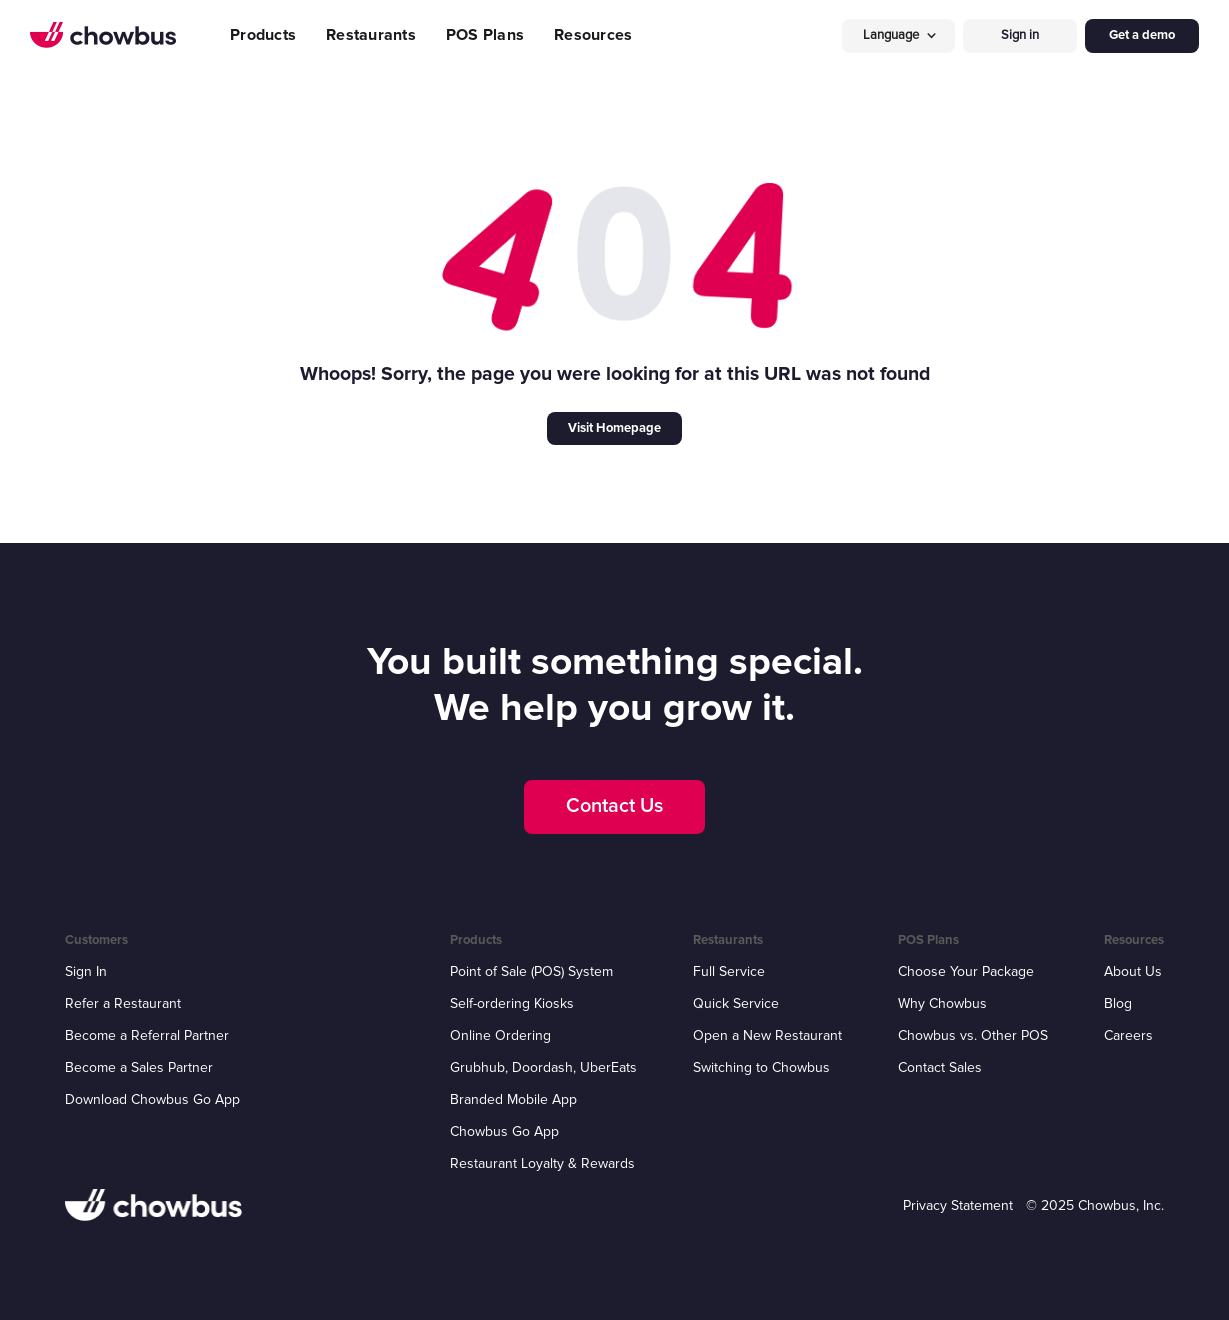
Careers (1128, 1035)
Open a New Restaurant (767, 1035)
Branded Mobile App (513, 1099)
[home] (103, 35)
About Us (1133, 971)
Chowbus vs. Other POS (973, 1035)
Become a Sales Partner (139, 1067)
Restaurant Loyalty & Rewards (542, 1163)
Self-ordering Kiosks (512, 1003)
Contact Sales (940, 1067)
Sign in (1020, 35)
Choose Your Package (966, 971)
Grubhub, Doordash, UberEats (543, 1067)
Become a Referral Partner (147, 1035)
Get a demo (1142, 35)
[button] (899, 35)
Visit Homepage (614, 428)
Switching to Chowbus (761, 1067)
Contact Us (614, 806)
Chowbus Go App (504, 1131)
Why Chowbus (942, 1003)
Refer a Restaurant (123, 1003)
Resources (593, 35)
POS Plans (485, 35)
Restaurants (371, 35)
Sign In (86, 971)
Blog (1118, 1003)
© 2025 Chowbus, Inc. (1095, 1205)
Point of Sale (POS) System (531, 971)
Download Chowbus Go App (152, 1099)
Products (263, 35)
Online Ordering (500, 1035)
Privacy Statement (958, 1205)
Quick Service (736, 1003)
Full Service (729, 971)
